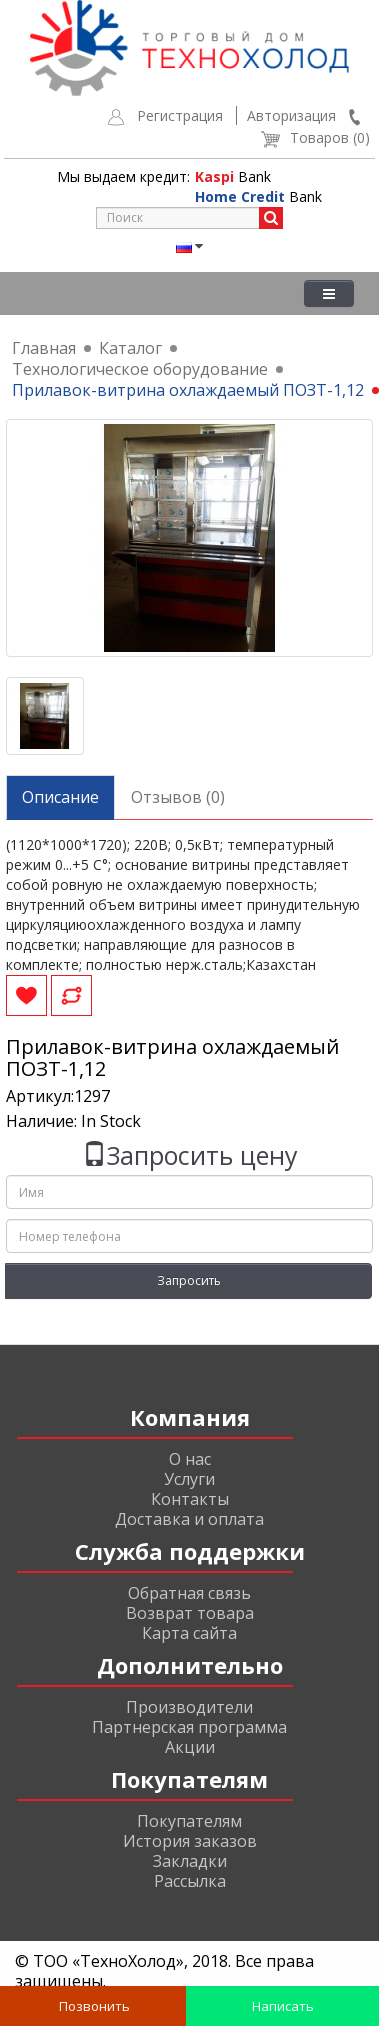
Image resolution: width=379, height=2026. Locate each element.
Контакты (190, 1499)
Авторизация (291, 115)
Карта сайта (189, 1633)
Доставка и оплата (189, 1519)
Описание (60, 797)
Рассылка (190, 1881)
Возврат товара (190, 1613)
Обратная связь (189, 1593)
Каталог (130, 348)
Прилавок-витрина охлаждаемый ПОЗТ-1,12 (188, 390)
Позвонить (93, 2006)
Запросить (189, 1280)
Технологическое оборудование (140, 369)
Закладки (190, 1861)
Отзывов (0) (178, 797)
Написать (281, 2006)
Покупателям (189, 1821)
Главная (44, 348)
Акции (190, 1747)
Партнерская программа (189, 1727)
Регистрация (180, 115)
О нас (190, 1459)
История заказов (190, 1841)
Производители (189, 1707)
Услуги (189, 1479)
